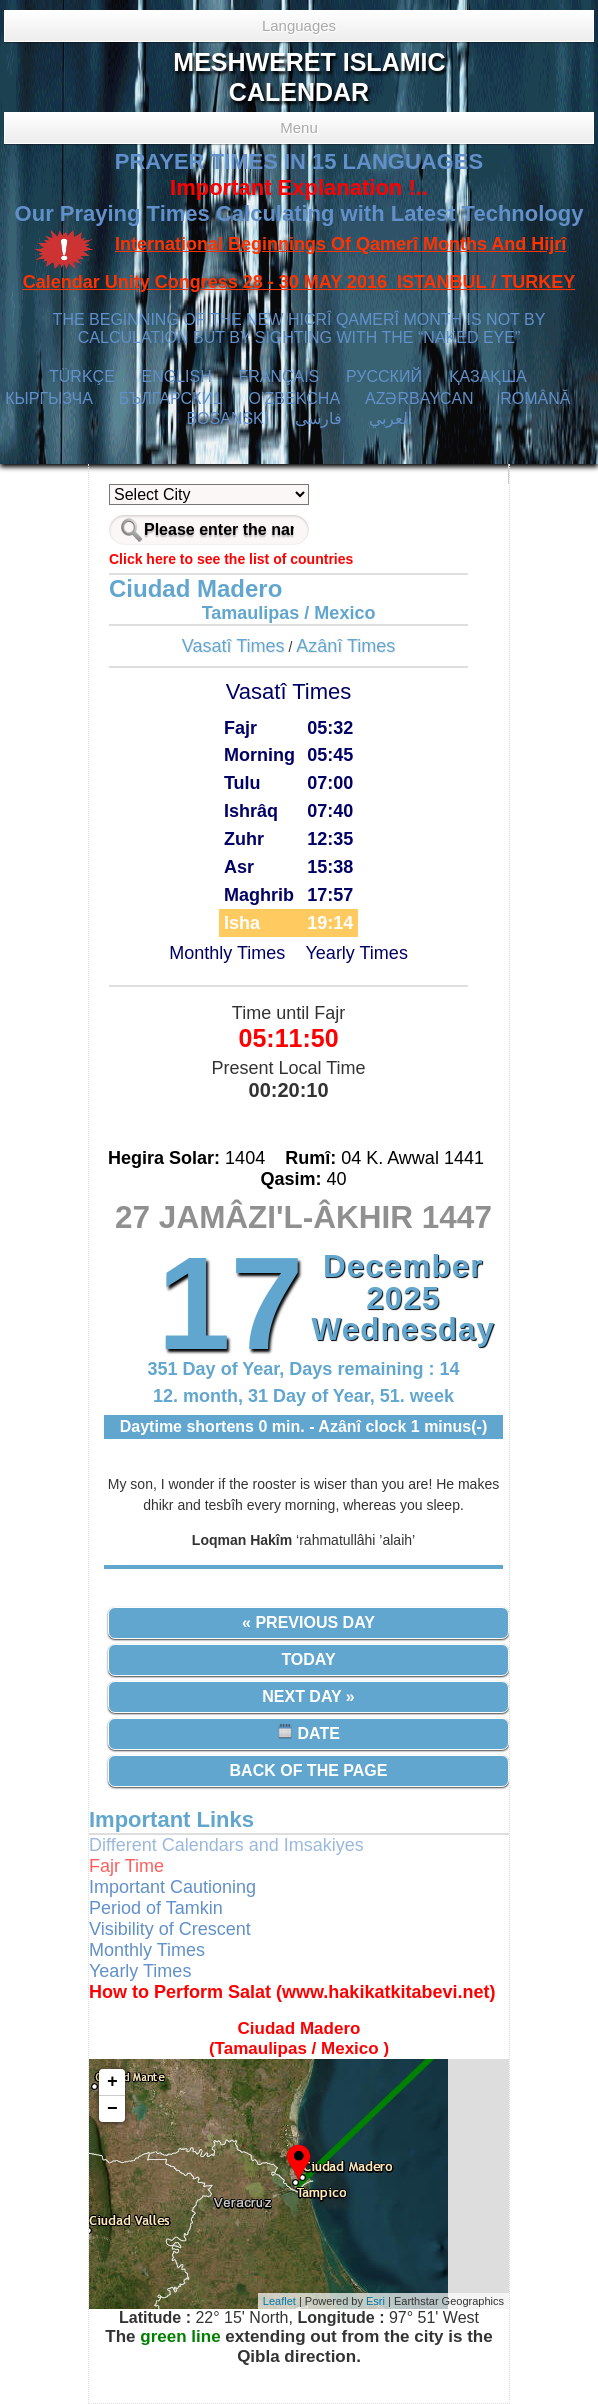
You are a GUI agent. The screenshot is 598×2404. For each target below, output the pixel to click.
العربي (390, 418)
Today (308, 1659)
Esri (375, 2301)
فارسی (318, 418)
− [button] (112, 2109)
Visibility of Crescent (170, 1929)
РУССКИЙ (384, 376)
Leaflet (279, 2301)
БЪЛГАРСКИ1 (170, 398)
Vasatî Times (233, 646)
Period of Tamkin (156, 1908)
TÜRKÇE (82, 376)
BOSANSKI (227, 418)
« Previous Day (308, 1622)
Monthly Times (227, 953)
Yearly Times (357, 953)
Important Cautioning (172, 1887)
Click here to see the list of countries (231, 559)
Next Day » (308, 1696)
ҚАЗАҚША (488, 376)
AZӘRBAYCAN (419, 398)
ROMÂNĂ (535, 398)
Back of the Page (309, 1770)
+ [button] (112, 2082)
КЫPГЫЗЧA (48, 398)
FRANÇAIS (278, 376)
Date (308, 1732)
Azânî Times (345, 646)
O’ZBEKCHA (294, 398)
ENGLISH (176, 376)
